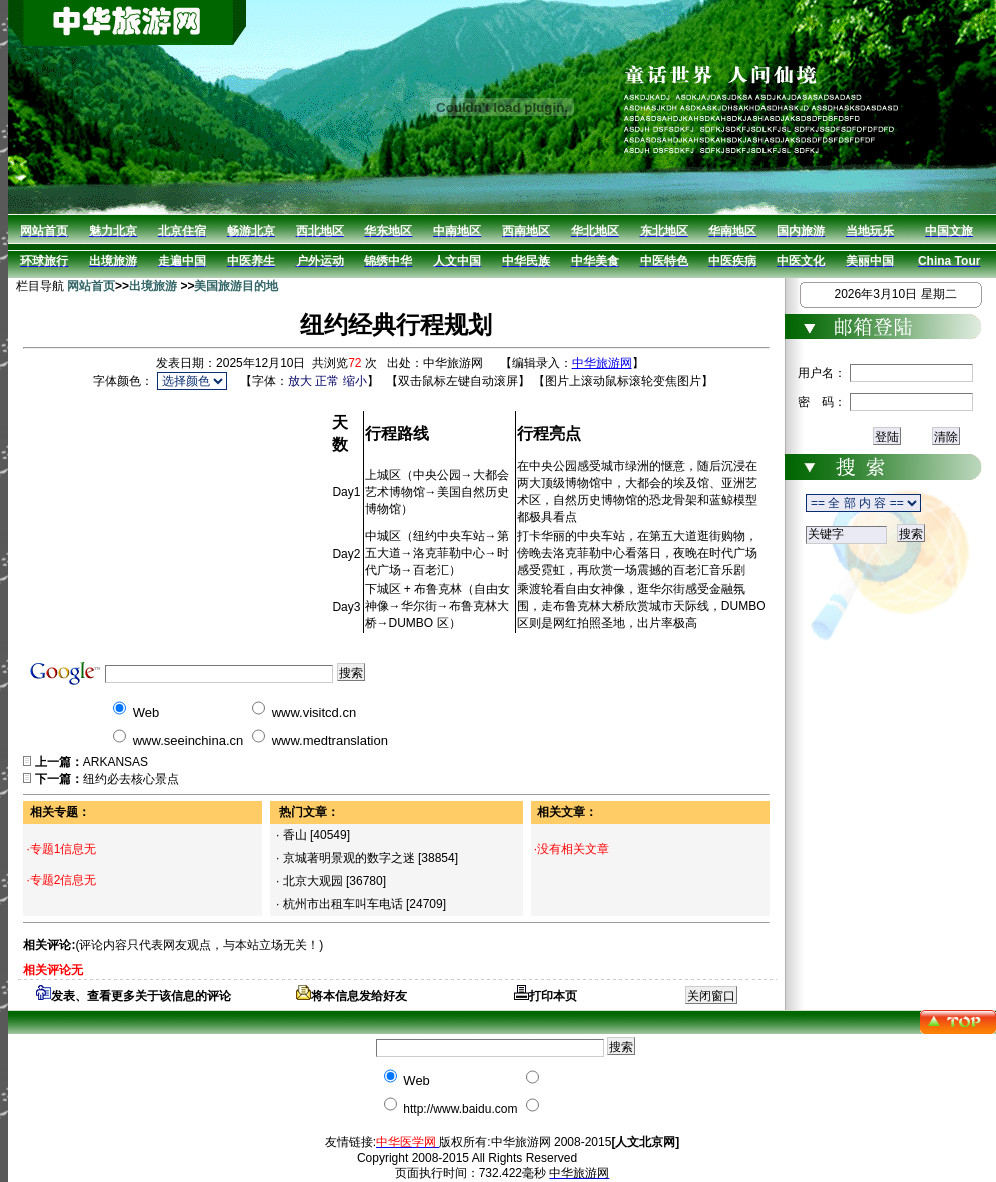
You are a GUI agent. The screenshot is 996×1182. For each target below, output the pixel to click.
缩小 (355, 381)
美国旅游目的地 (236, 286)
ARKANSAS (115, 762)
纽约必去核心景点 (131, 779)
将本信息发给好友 (351, 996)
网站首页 (91, 286)
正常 (327, 381)
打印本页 (545, 996)
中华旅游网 (602, 363)
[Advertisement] (177, 519)
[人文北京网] (645, 1142)
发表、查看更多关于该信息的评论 (133, 996)
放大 (300, 381)
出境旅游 (153, 286)
